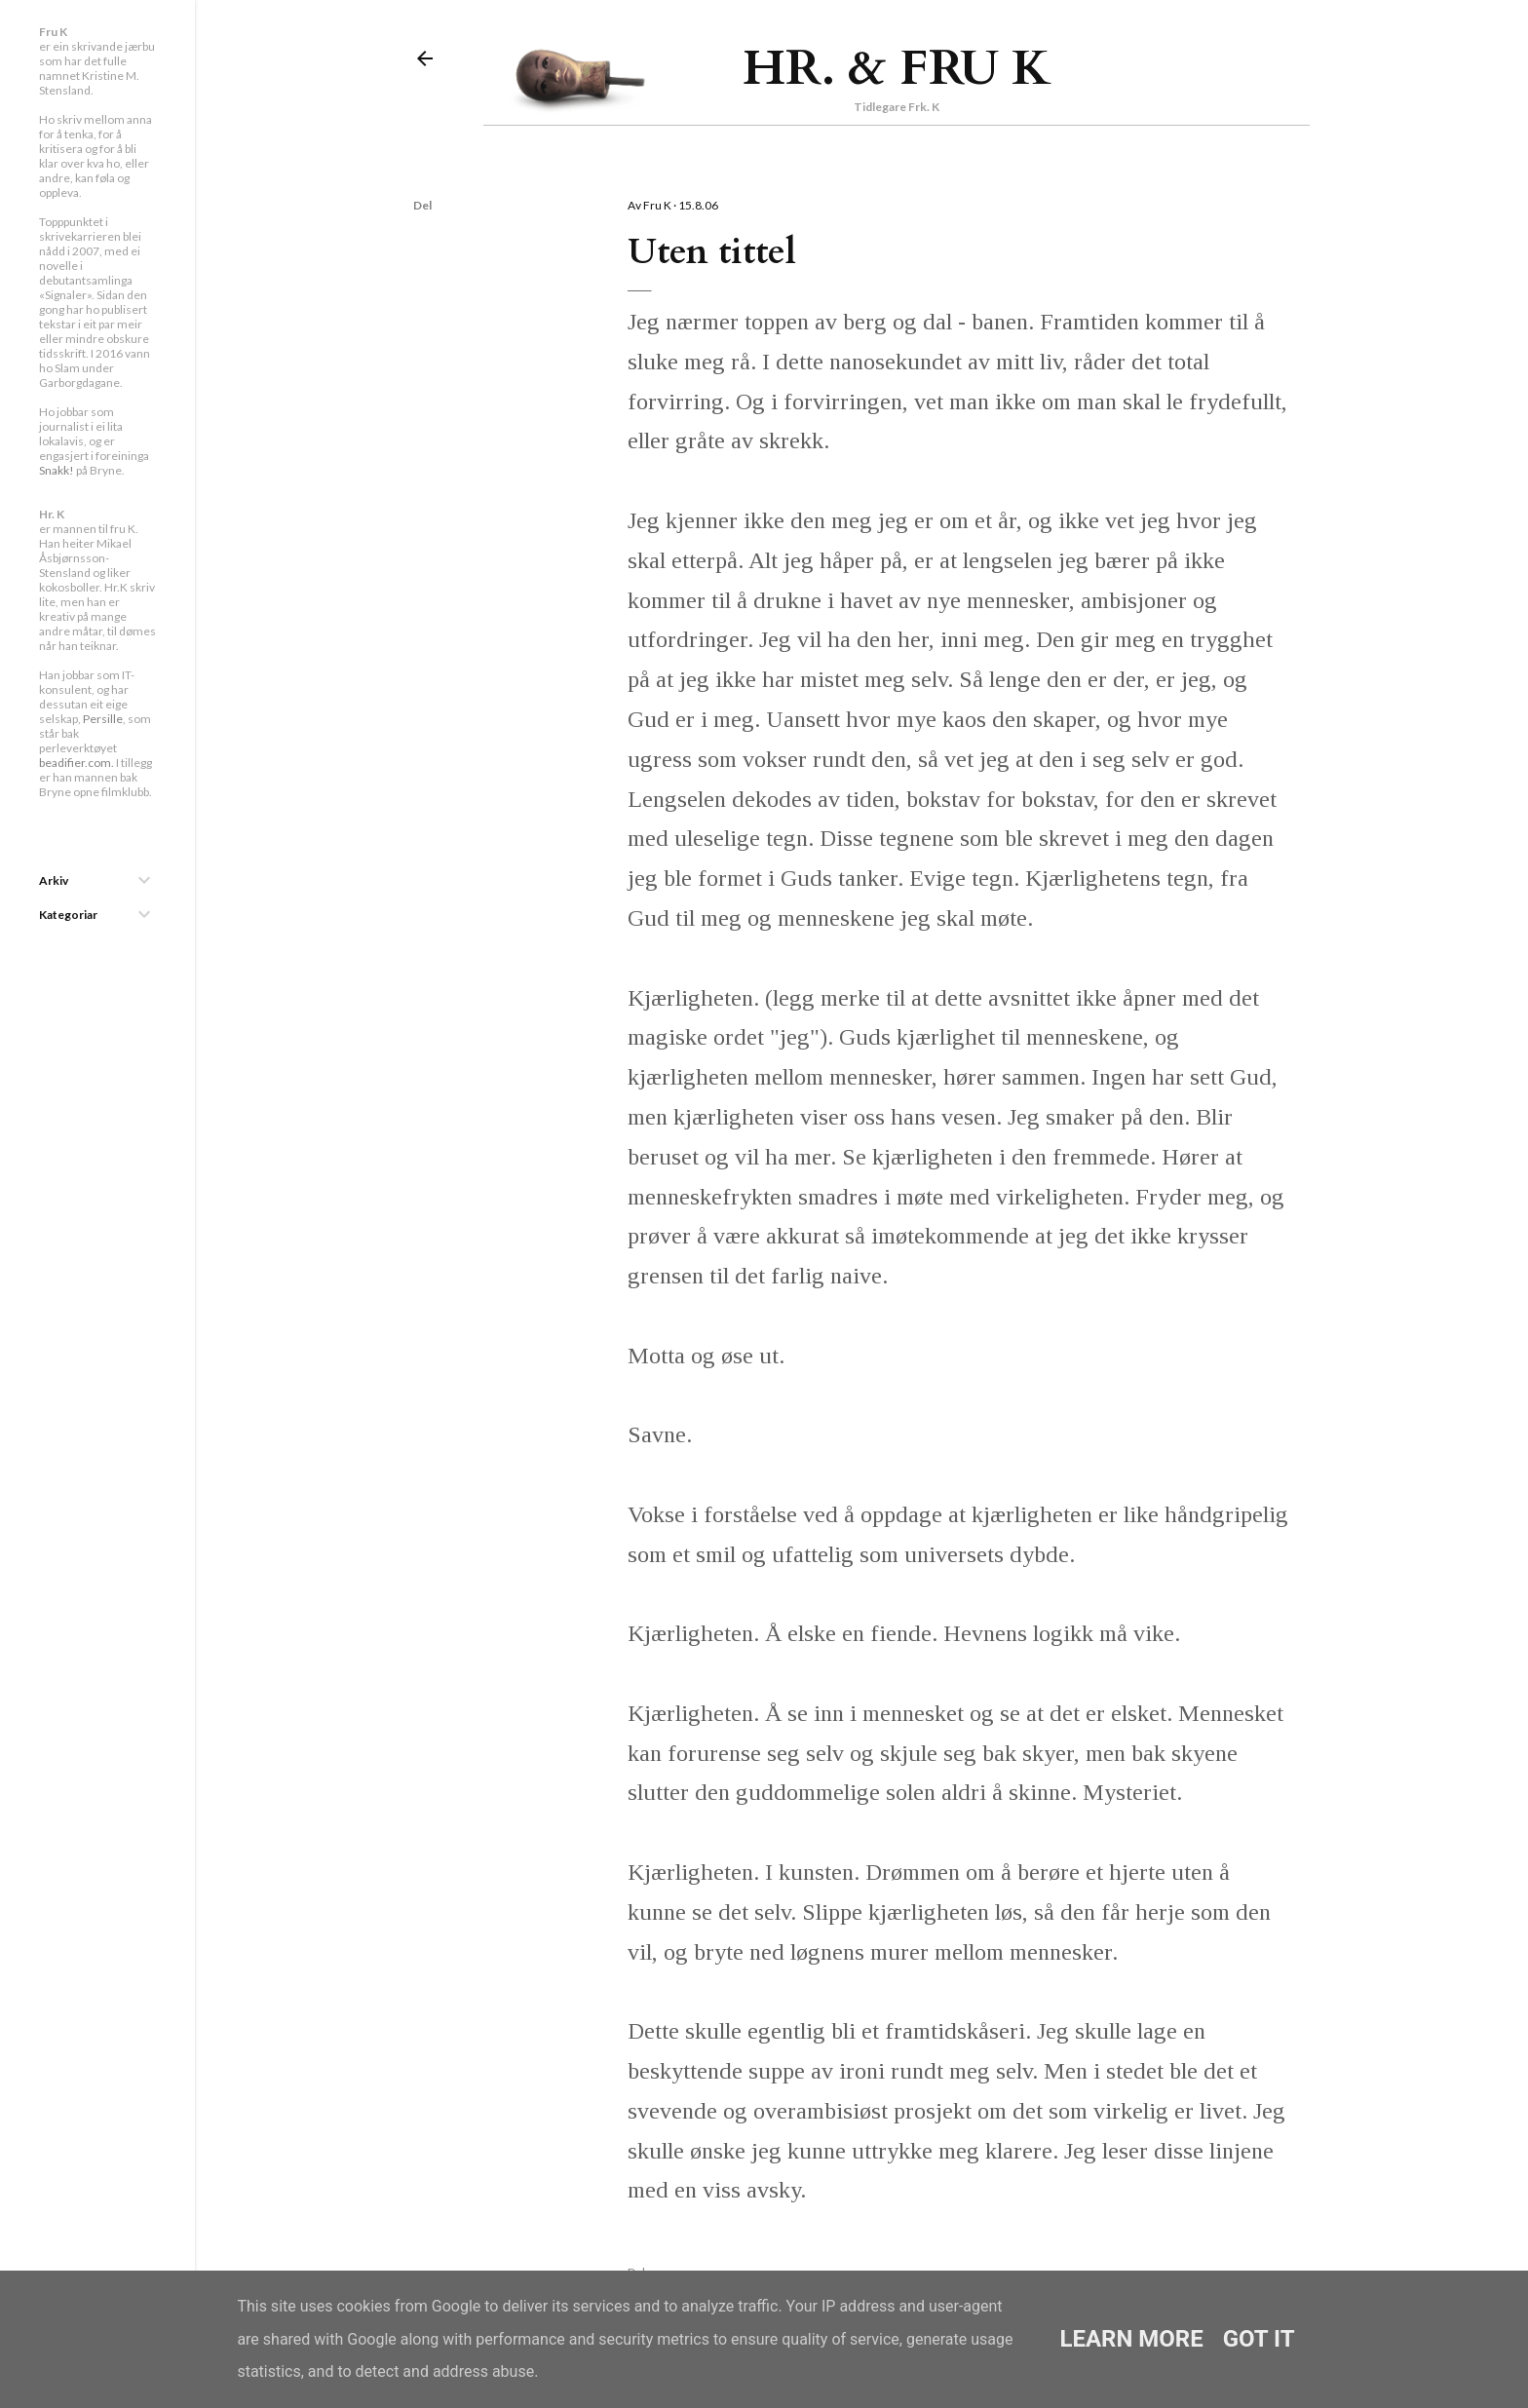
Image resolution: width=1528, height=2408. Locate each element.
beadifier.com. (76, 762)
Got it (1259, 2338)
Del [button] (422, 205)
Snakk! (56, 470)
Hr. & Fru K (897, 68)
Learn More (1131, 2338)
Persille (103, 718)
